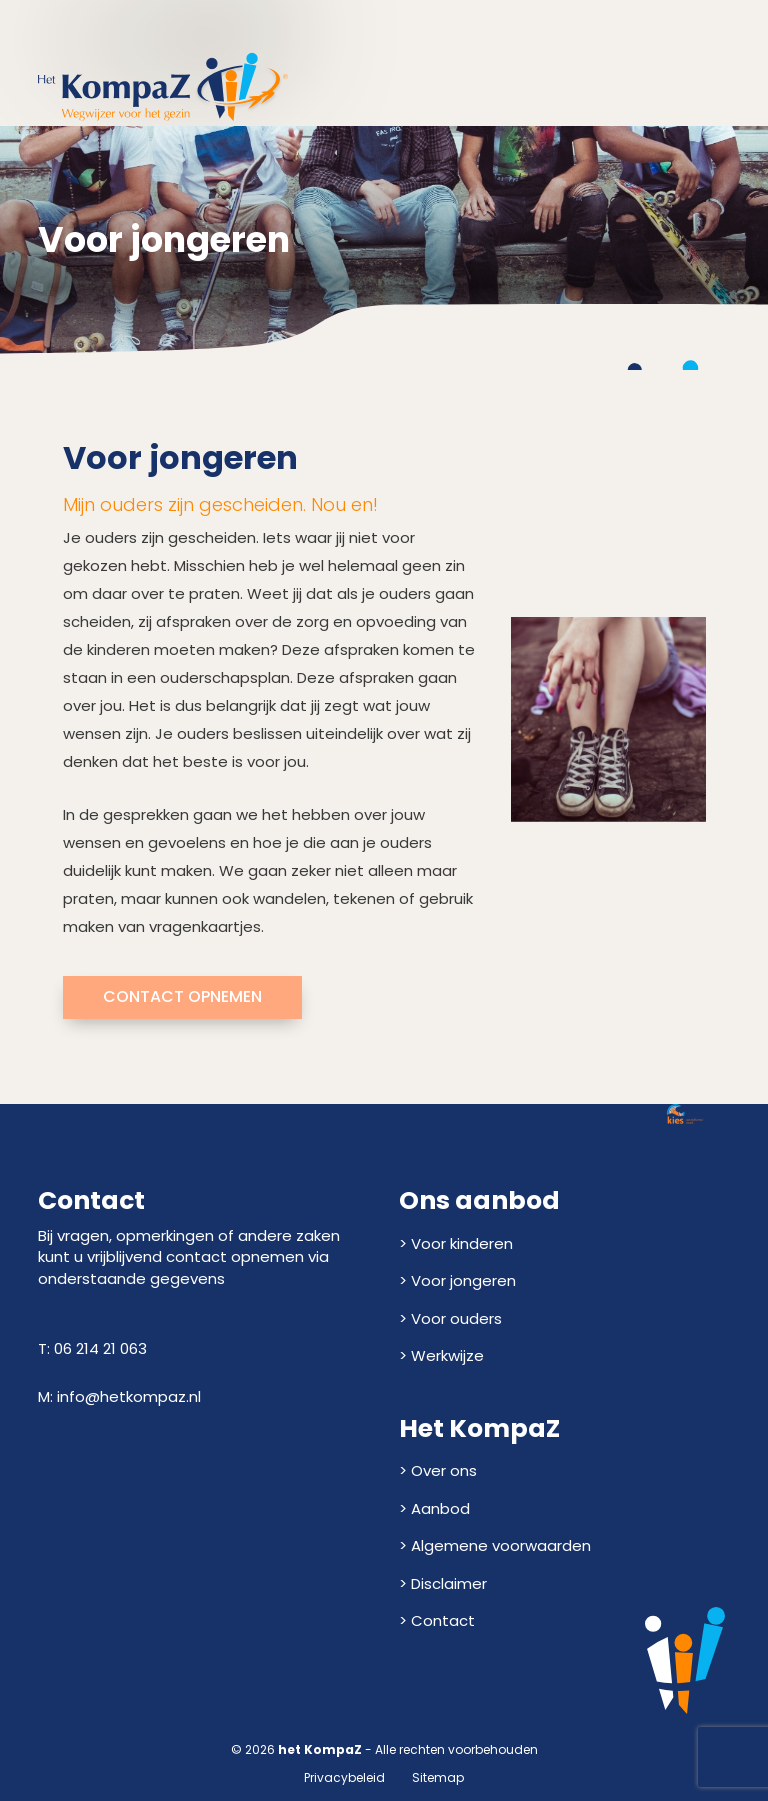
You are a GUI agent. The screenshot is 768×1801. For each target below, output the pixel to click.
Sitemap (438, 1777)
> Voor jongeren (457, 1280)
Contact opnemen (182, 996)
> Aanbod (434, 1508)
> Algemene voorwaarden (495, 1545)
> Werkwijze (441, 1355)
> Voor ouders (450, 1318)
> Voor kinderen (456, 1243)
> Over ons (438, 1470)
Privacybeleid (344, 1777)
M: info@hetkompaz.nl (119, 1396)
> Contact (437, 1620)
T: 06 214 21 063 (92, 1348)
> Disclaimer (443, 1583)
